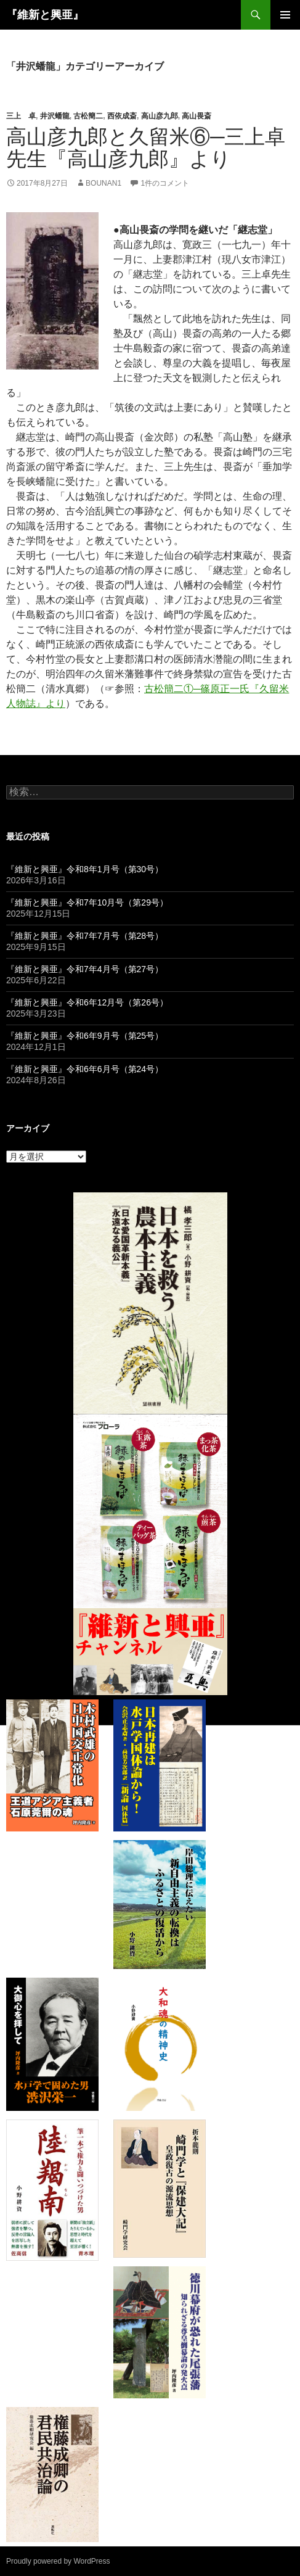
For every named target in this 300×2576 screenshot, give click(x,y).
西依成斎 (122, 116)
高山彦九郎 (159, 116)
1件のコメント (164, 183)
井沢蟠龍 (55, 116)
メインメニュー (285, 15)
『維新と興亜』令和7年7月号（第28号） (84, 936)
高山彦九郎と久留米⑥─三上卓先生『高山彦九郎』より (145, 147)
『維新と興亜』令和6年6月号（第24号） (84, 1069)
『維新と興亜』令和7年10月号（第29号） (87, 902)
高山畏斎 (196, 116)
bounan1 (103, 183)
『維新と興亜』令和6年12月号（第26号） (87, 1002)
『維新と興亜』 (45, 15)
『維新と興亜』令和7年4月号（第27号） (84, 969)
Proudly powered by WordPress (58, 2561)
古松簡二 (88, 116)
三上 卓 (21, 116)
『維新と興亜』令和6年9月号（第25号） (84, 1036)
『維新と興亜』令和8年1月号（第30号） (84, 869)
